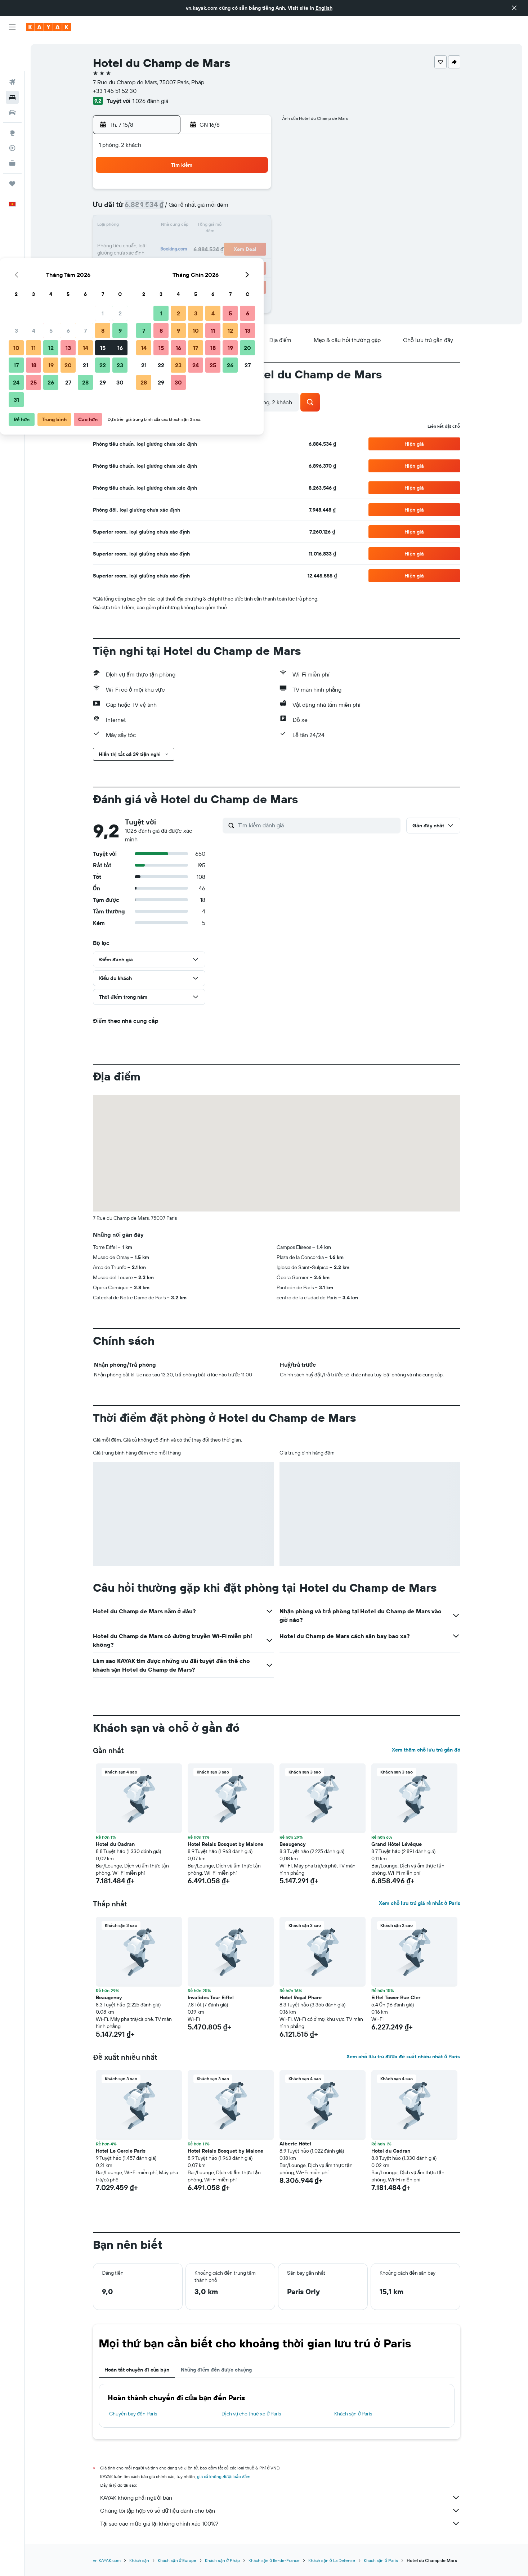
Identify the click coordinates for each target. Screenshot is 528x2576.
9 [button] (252, 208)
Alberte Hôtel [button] (295, 2143)
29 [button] (235, 260)
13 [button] (200, 226)
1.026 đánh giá (150, 100)
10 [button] (149, 226)
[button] (514, 8)
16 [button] (252, 226)
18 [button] (166, 243)
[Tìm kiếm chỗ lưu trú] (12, 64)
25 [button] (165, 260)
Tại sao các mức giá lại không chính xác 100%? (280, 2523)
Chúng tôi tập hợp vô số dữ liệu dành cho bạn (280, 2510)
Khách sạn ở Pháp (222, 2560)
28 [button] (217, 260)
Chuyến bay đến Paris (133, 2413)
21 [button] (217, 243)
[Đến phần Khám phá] (12, 100)
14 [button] (217, 226)
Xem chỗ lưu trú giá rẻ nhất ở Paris (419, 1903)
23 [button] (252, 243)
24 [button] (148, 260)
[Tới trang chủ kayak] (48, 27)
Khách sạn (139, 2560)
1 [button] (235, 191)
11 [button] (166, 226)
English (324, 8)
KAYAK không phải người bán (280, 2497)
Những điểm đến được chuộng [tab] (216, 2369)
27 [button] (200, 260)
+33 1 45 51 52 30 (115, 90)
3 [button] (148, 208)
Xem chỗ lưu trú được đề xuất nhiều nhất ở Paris (403, 2056)
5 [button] (183, 208)
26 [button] (183, 260)
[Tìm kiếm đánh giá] (317, 825)
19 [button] (183, 243)
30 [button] (252, 260)
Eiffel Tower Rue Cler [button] (395, 1997)
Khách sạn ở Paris (353, 2413)
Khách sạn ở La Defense (331, 2560)
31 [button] (148, 278)
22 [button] (235, 243)
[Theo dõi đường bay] (12, 115)
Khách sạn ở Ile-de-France (274, 2560)
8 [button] (235, 208)
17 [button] (148, 243)
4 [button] (165, 208)
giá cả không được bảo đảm (224, 2476)
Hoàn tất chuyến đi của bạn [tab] (136, 2369)
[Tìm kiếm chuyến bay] (12, 49)
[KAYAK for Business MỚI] (12, 130)
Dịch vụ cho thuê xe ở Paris (251, 2413)
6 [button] (200, 208)
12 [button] (183, 226)
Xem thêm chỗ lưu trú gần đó (426, 1749)
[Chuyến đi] (12, 150)
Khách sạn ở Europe (177, 2560)
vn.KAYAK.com (107, 2560)
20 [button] (200, 243)
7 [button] (217, 208)
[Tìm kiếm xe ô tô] (12, 79)
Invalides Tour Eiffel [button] (211, 1997)
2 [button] (252, 191)
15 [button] (235, 226)
